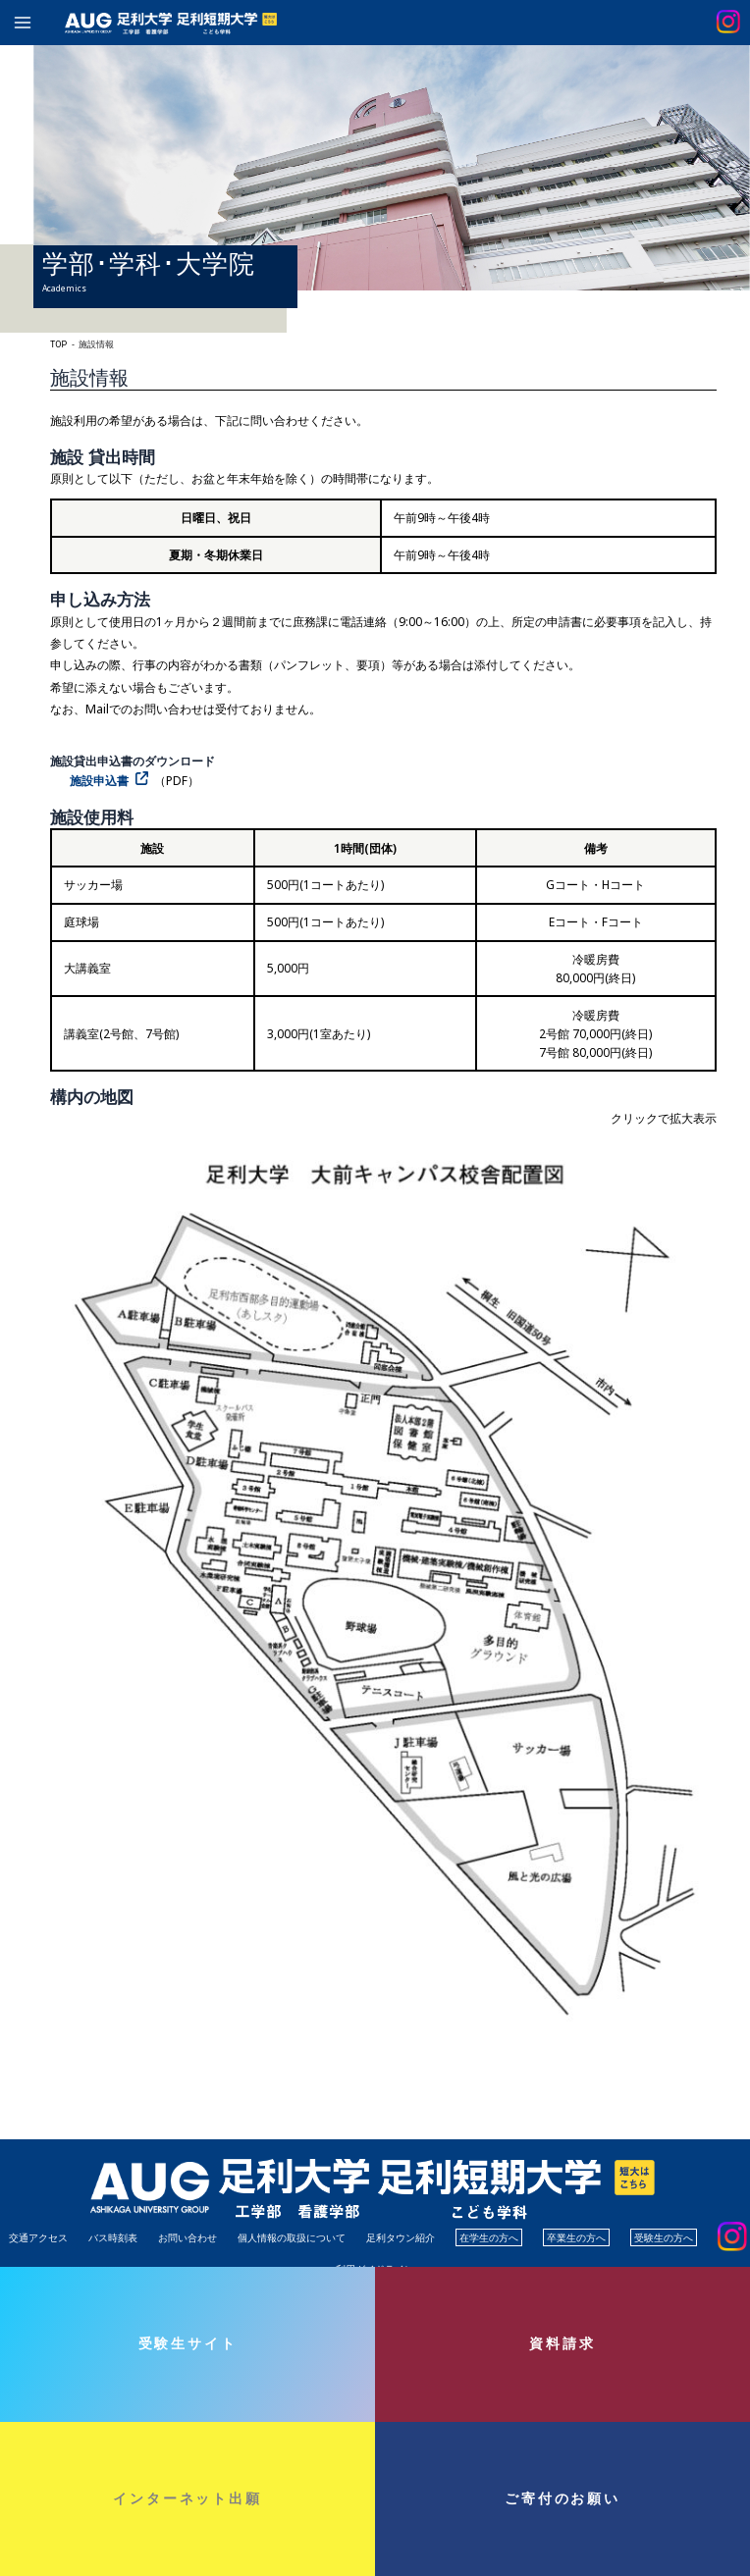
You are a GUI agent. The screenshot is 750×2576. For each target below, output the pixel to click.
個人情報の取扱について (292, 2237)
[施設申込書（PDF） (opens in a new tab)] (112, 780)
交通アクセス (38, 2237)
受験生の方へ (663, 2237)
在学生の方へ (488, 2237)
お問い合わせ (187, 2237)
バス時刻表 (112, 2237)
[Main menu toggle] (22, 22)
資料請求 (562, 2343)
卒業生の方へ (576, 2237)
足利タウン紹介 (400, 2237)
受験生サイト (188, 2343)
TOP (58, 344)
